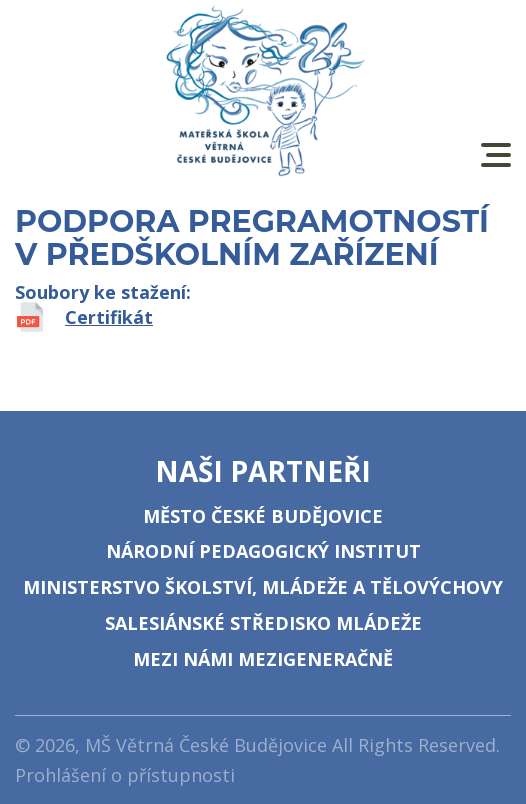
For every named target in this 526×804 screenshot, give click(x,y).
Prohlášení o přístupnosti (125, 775)
